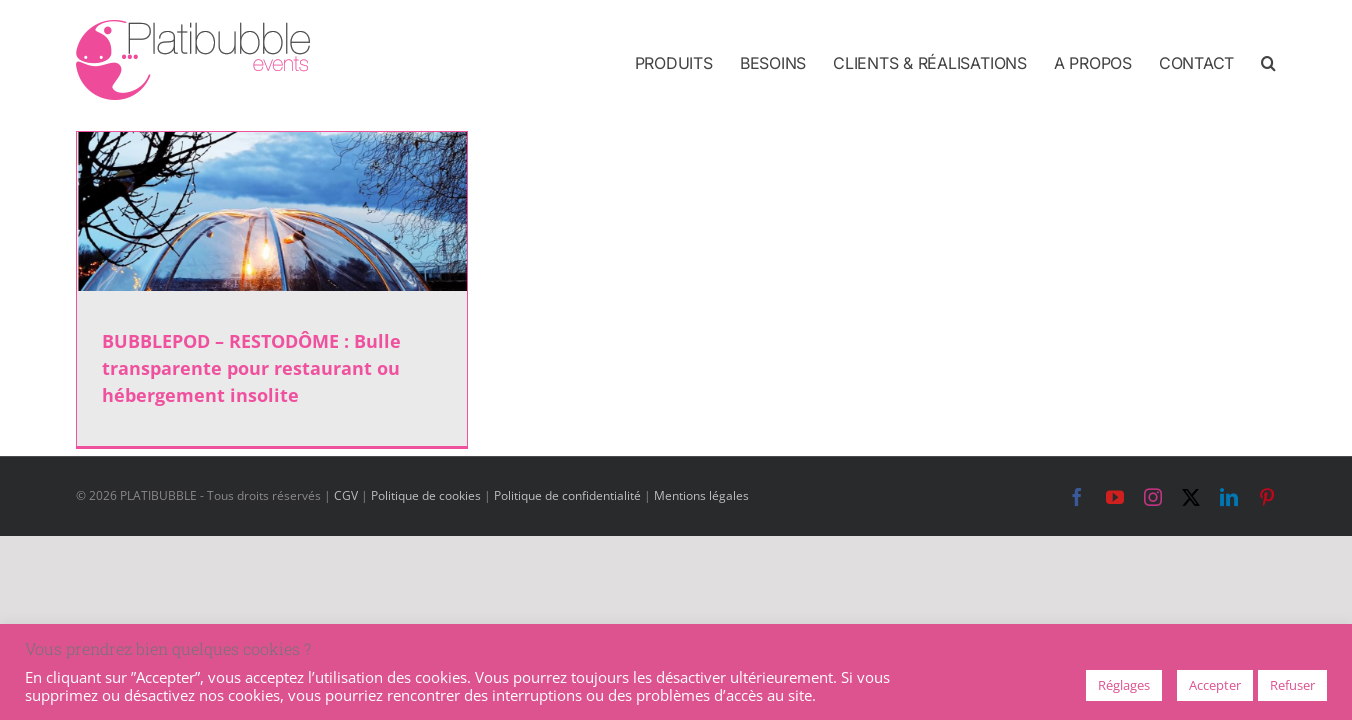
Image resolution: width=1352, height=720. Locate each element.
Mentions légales (701, 495)
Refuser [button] (1292, 685)
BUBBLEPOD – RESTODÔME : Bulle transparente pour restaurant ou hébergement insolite (251, 368)
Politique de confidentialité (567, 495)
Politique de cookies (426, 495)
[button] (1268, 62)
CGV (346, 495)
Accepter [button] (1215, 685)
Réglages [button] (1124, 685)
